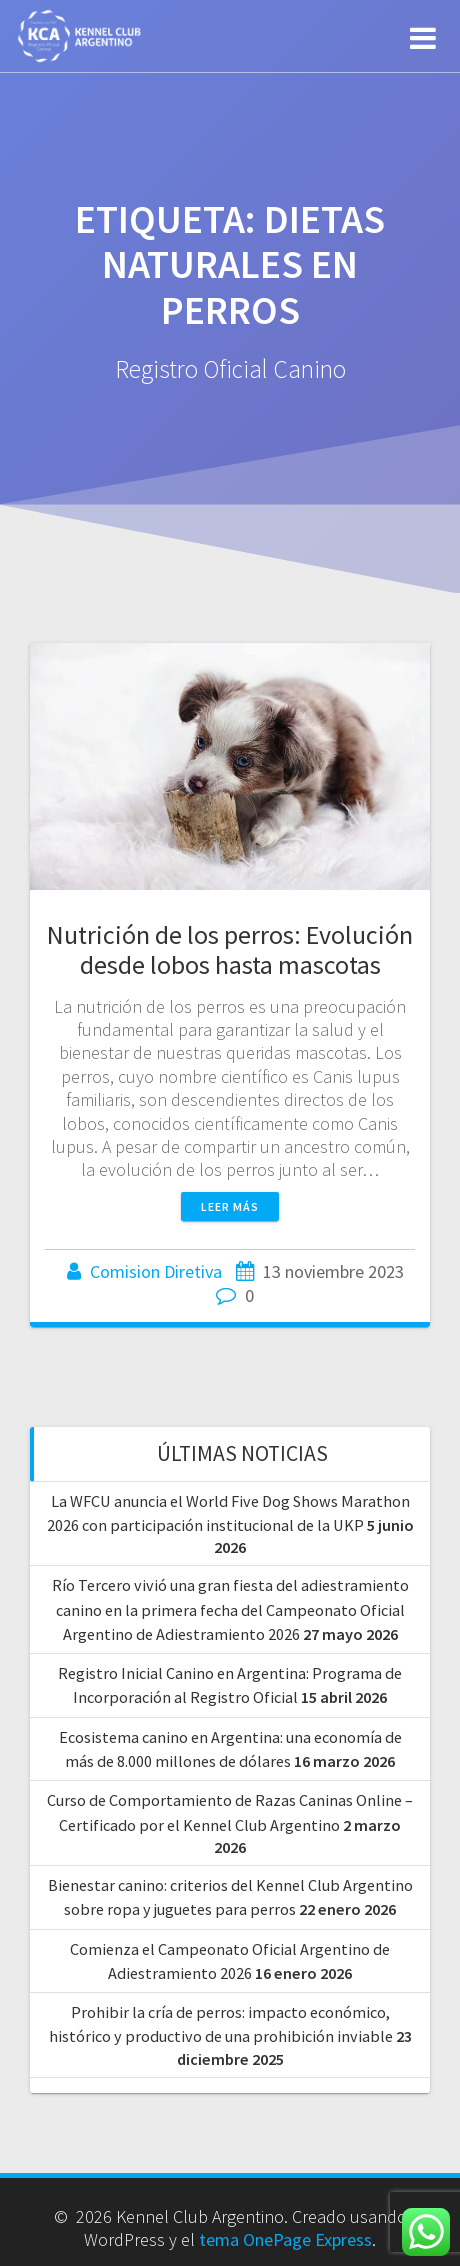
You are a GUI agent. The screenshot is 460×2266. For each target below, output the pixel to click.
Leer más (230, 1206)
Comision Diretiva (156, 1271)
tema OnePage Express (285, 2239)
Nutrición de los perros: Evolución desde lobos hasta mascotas (230, 949)
